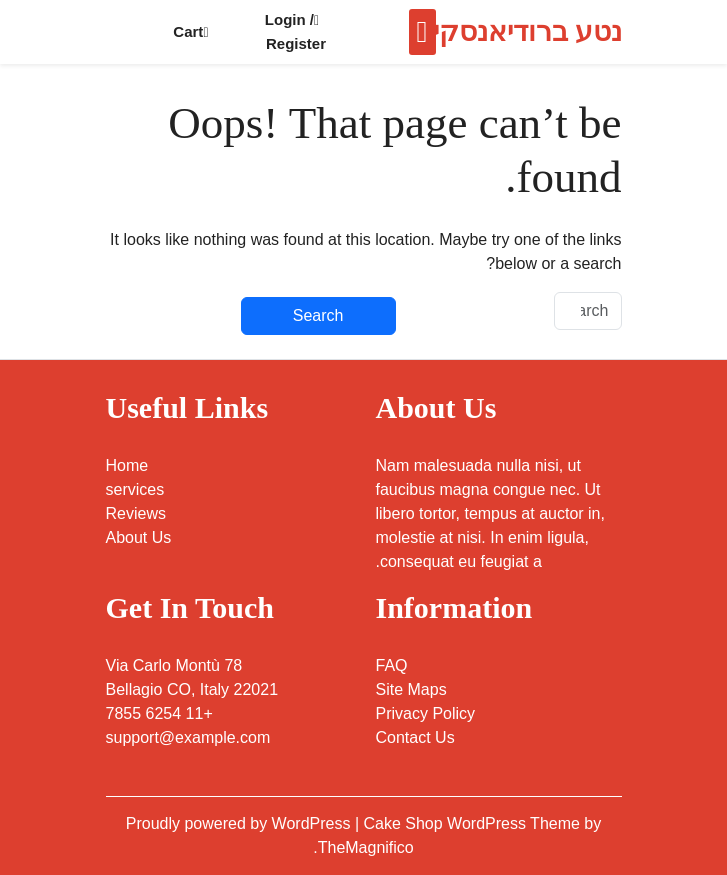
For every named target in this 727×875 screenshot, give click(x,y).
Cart (190, 31)
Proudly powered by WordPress (240, 823)
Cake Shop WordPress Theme (474, 823)
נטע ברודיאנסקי (527, 31)
